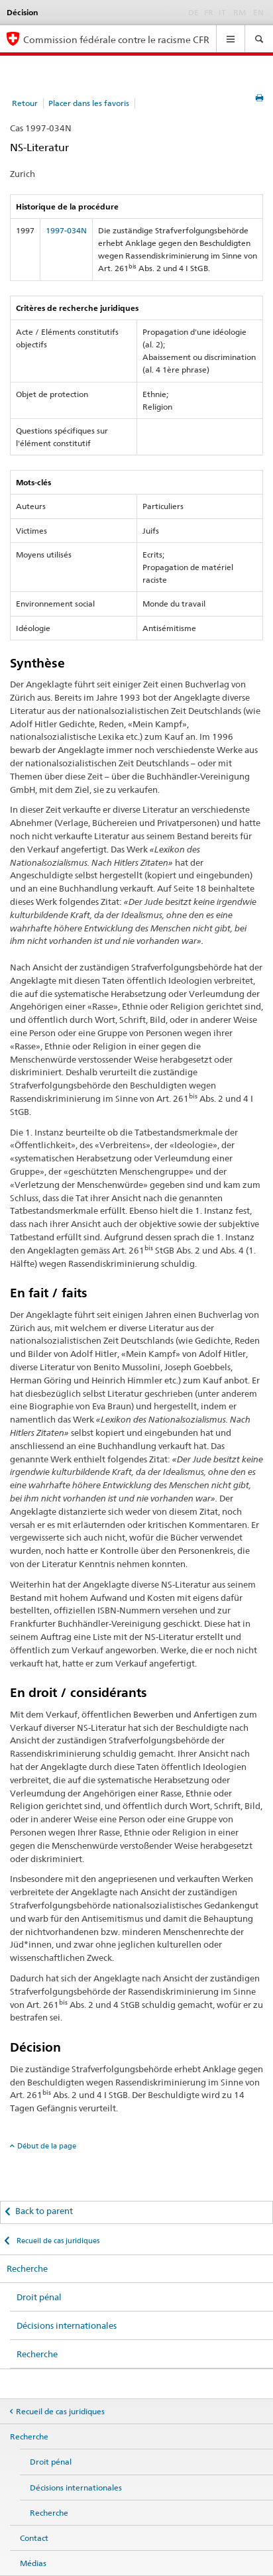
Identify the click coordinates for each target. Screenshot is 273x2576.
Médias (33, 2563)
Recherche (27, 2268)
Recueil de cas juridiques (57, 2240)
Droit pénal (39, 2297)
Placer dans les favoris (88, 103)
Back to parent (44, 2210)
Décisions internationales (67, 2325)
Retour (25, 103)
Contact (34, 2538)
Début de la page (46, 2145)
